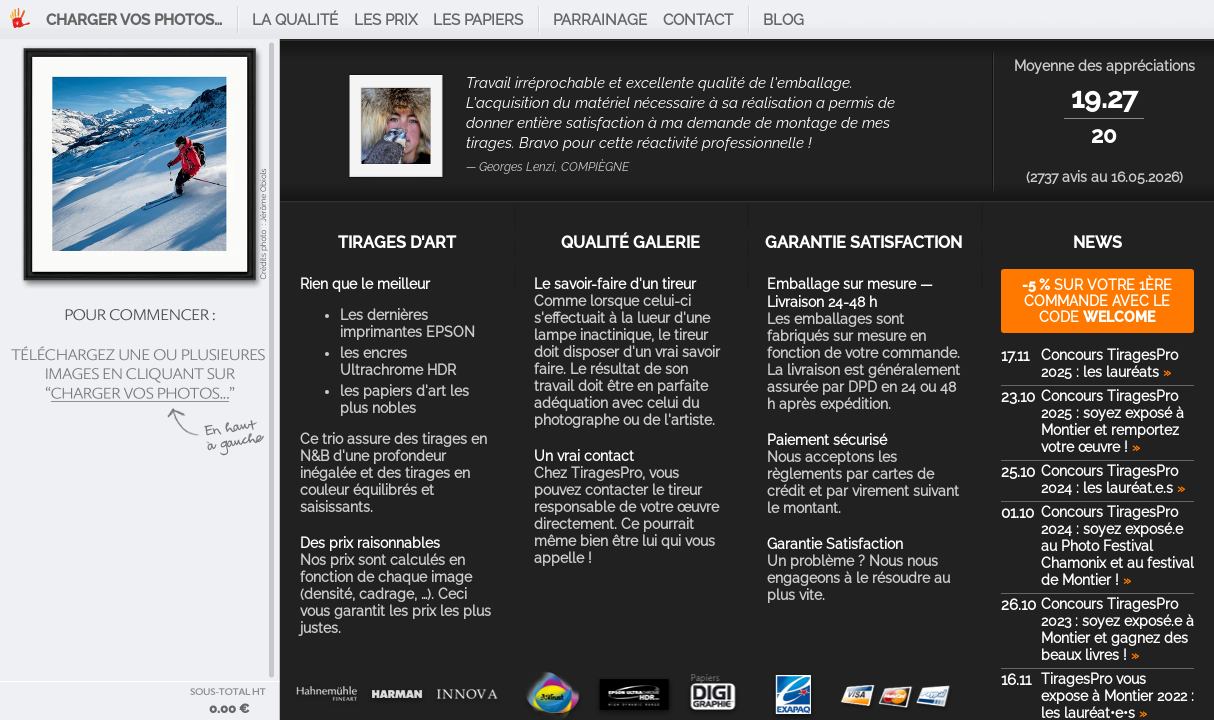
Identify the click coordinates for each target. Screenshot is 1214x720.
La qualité (295, 20)
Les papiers (478, 20)
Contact (698, 20)
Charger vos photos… (134, 20)
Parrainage (600, 20)
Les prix (385, 20)
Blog (783, 20)
